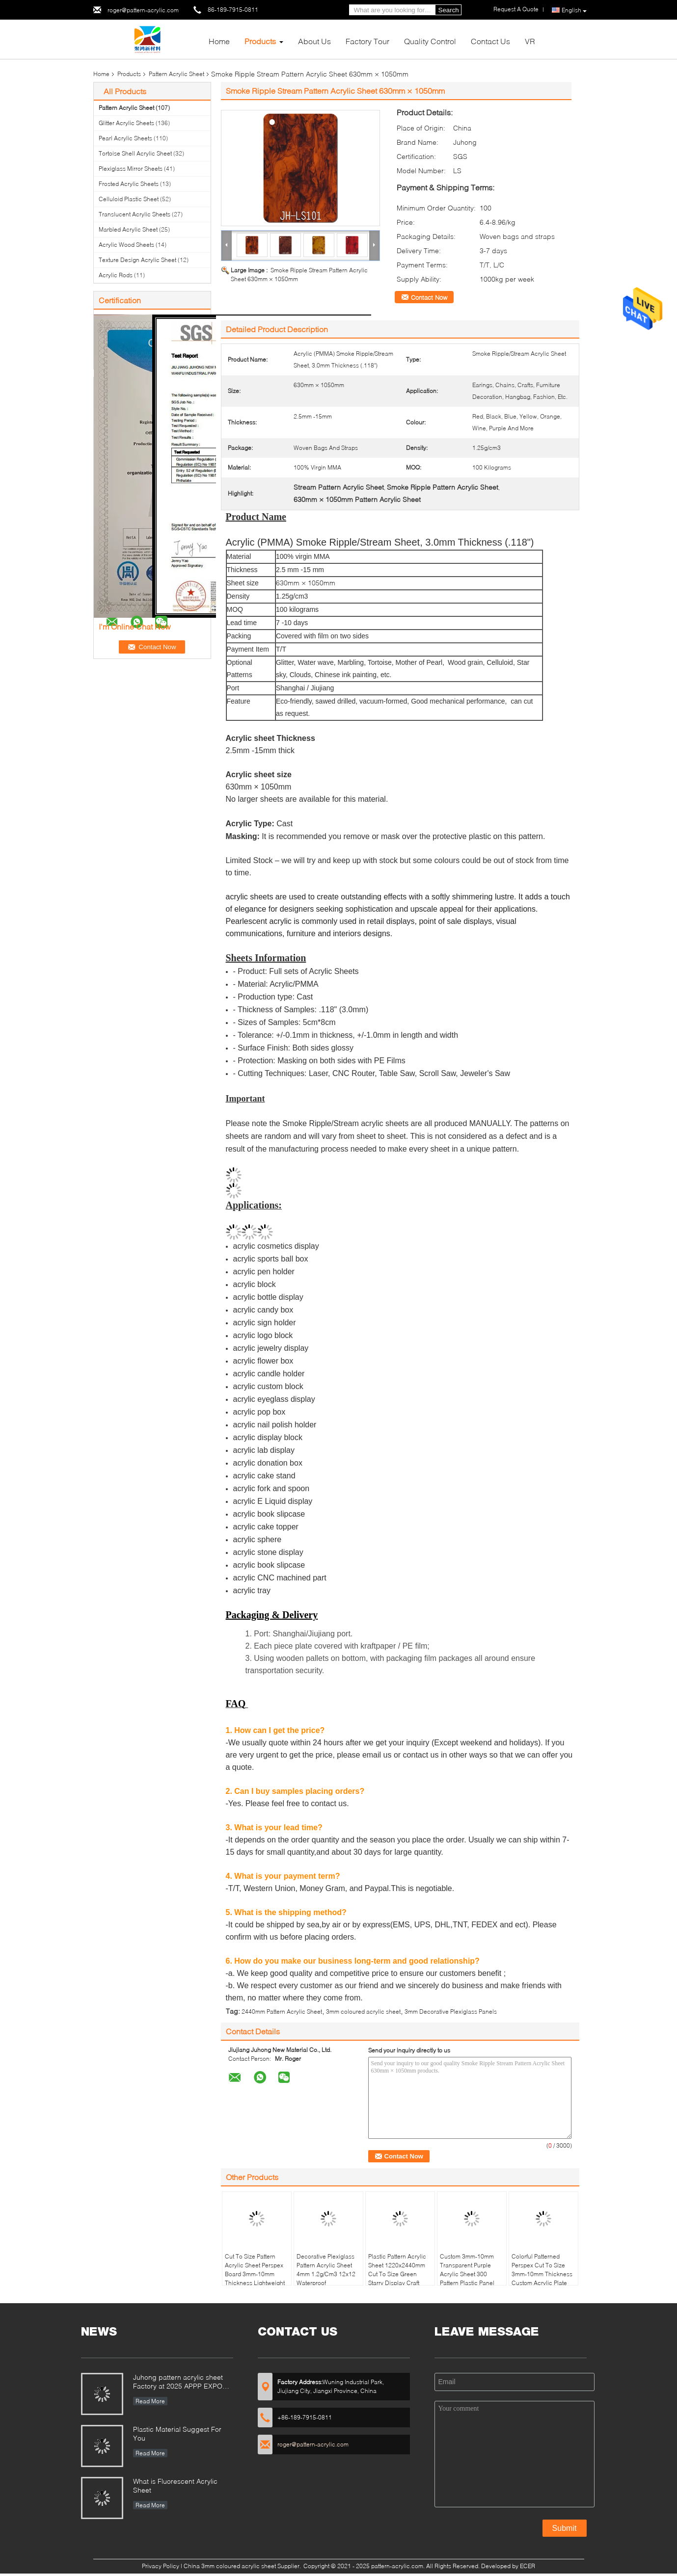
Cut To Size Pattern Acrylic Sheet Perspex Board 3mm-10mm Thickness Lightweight (255, 2270)
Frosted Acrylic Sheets (129, 183)
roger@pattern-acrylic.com (143, 10)
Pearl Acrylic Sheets (125, 138)
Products (260, 41)
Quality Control (430, 41)
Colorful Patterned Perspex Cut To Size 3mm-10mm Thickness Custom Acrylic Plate (542, 2270)
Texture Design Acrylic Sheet (137, 259)
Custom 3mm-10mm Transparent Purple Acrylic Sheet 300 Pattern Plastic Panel (467, 2270)
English (574, 10)
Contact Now (429, 297)
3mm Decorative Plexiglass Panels (451, 2011)
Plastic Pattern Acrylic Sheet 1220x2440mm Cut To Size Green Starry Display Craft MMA (397, 2274)
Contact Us (490, 41)
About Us (314, 41)
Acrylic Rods (116, 275)
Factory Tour (367, 41)
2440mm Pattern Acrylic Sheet (282, 2011)
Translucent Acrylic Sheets (134, 214)
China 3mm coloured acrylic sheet (230, 2566)
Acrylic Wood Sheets (126, 244)
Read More (150, 2401)
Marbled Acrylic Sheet (128, 229)
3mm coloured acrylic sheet (363, 2011)
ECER (527, 2566)
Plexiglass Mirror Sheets (130, 168)
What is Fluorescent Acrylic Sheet (175, 2485)
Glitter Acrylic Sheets (126, 123)
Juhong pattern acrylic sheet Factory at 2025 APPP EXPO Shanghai (178, 2382)
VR (530, 41)
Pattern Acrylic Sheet (176, 74)
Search (448, 10)
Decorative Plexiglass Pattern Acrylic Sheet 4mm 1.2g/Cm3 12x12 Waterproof (326, 2270)
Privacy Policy (160, 2566)
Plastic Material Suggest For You (177, 2433)
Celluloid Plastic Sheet (129, 199)
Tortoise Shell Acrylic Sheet (135, 153)
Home (219, 41)
